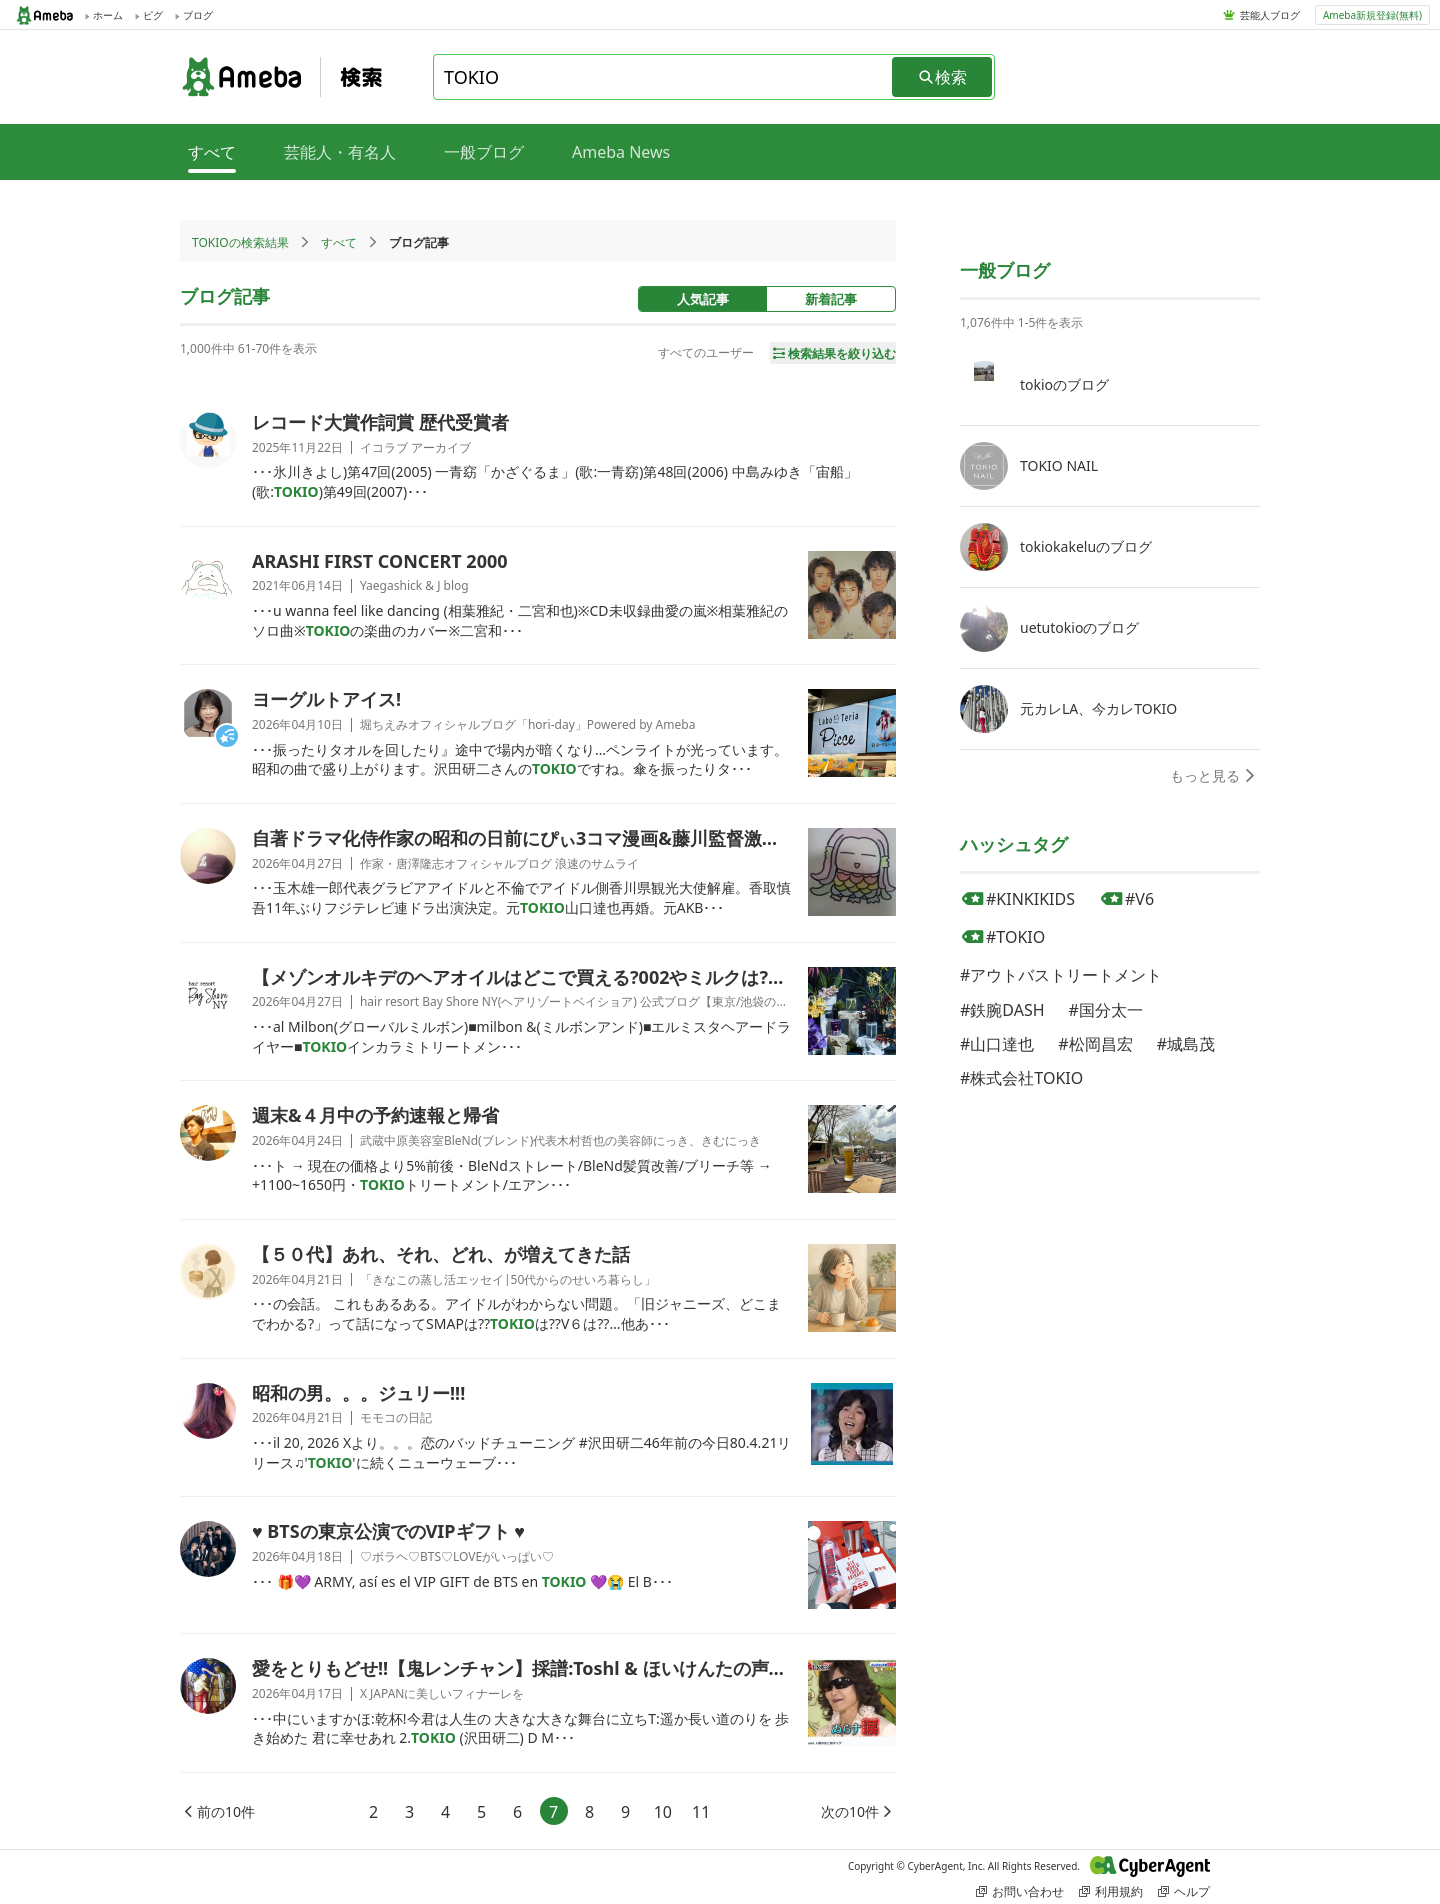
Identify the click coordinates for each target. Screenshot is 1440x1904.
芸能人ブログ (1270, 15)
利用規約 (1111, 1891)
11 (701, 1812)
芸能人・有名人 (340, 152)
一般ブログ (484, 152)
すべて (339, 242)
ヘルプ (1184, 1891)
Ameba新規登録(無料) (1372, 15)
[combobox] (664, 77)
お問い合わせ (1020, 1891)
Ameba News (621, 152)
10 (663, 1812)
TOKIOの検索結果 (240, 242)
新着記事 (831, 299)
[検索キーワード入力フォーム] (664, 77)
